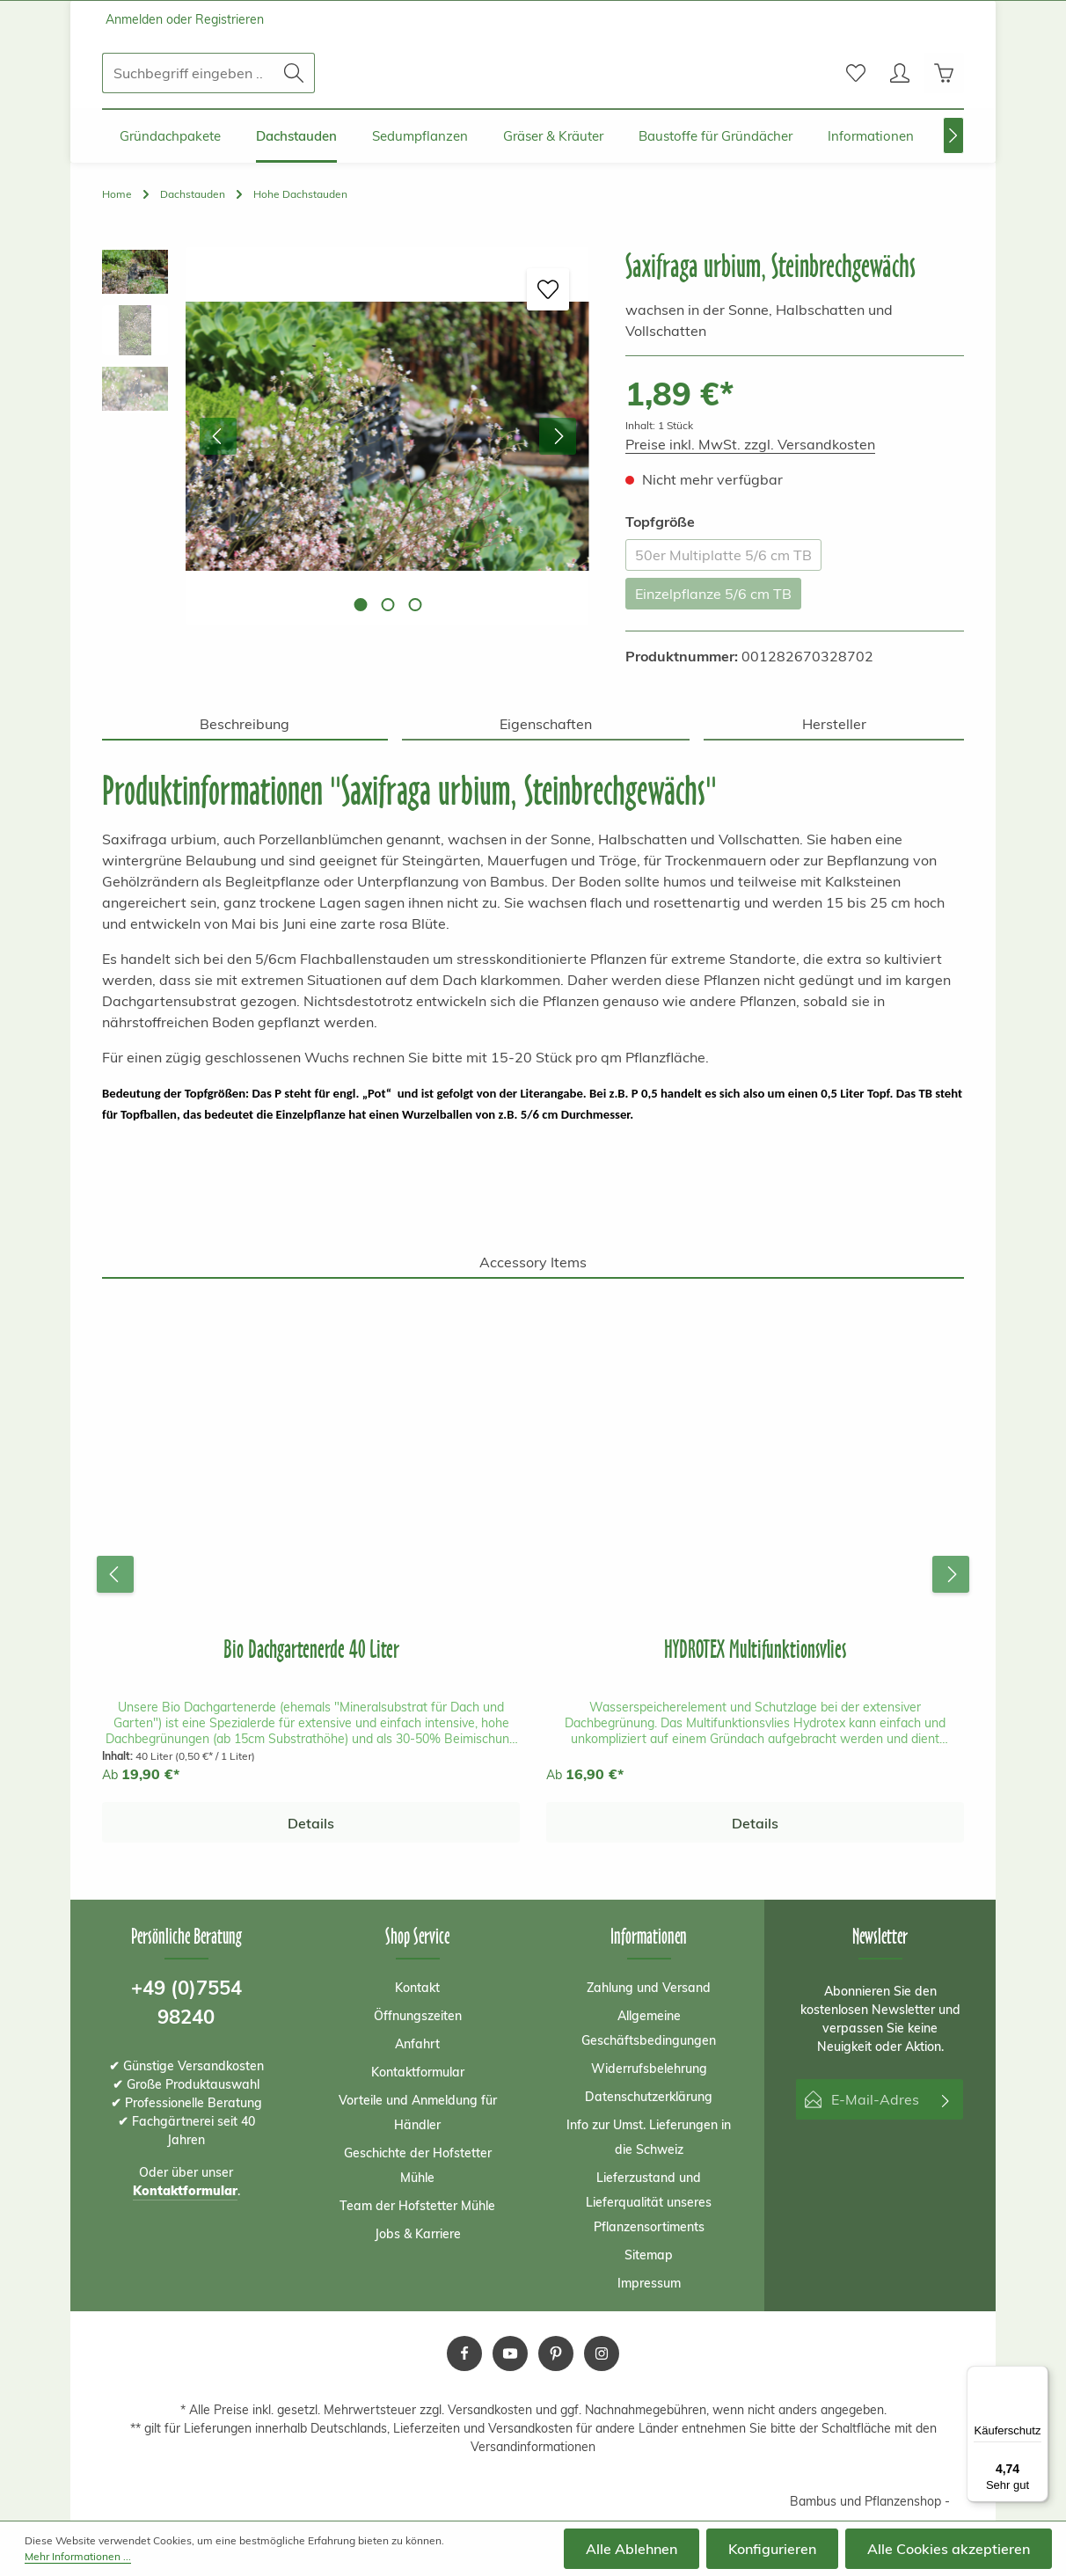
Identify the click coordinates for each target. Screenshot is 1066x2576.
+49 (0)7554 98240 (186, 2002)
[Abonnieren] (946, 2099)
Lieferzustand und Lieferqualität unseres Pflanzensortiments (649, 2202)
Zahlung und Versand (649, 1988)
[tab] (245, 725)
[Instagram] (601, 2353)
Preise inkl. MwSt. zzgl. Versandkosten (750, 444)
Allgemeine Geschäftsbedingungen (648, 2028)
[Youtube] (510, 2353)
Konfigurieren (772, 2549)
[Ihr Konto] (900, 73)
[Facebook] (464, 2353)
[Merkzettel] (856, 73)
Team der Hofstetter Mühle (417, 2206)
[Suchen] (294, 73)
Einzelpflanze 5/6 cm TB (713, 593)
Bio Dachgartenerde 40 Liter (311, 1648)
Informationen (648, 1936)
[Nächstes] (953, 135)
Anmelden (134, 19)
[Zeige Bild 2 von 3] (387, 604)
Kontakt (417, 1988)
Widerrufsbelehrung (649, 2068)
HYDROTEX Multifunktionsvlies (755, 1648)
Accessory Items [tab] (533, 1262)
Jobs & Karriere (418, 2234)
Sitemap (648, 2255)
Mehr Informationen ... (78, 2556)
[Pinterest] (555, 2353)
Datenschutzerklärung (648, 2097)
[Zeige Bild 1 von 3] (360, 604)
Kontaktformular (417, 2072)
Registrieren (229, 19)
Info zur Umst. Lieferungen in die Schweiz (648, 2137)
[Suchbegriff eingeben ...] (188, 73)
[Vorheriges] (218, 436)
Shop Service (417, 1936)
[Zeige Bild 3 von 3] (414, 604)
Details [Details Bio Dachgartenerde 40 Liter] (311, 1823)
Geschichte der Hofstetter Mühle (418, 2165)
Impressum (649, 2283)
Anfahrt (417, 2044)
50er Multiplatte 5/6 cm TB (723, 555)
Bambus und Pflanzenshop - (870, 2501)
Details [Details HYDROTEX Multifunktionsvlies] (755, 1823)
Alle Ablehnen (631, 2549)
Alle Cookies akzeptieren (948, 2549)
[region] (346, 436)
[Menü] (1037, 2376)
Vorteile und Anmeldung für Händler (418, 2112)
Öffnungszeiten (418, 2016)
